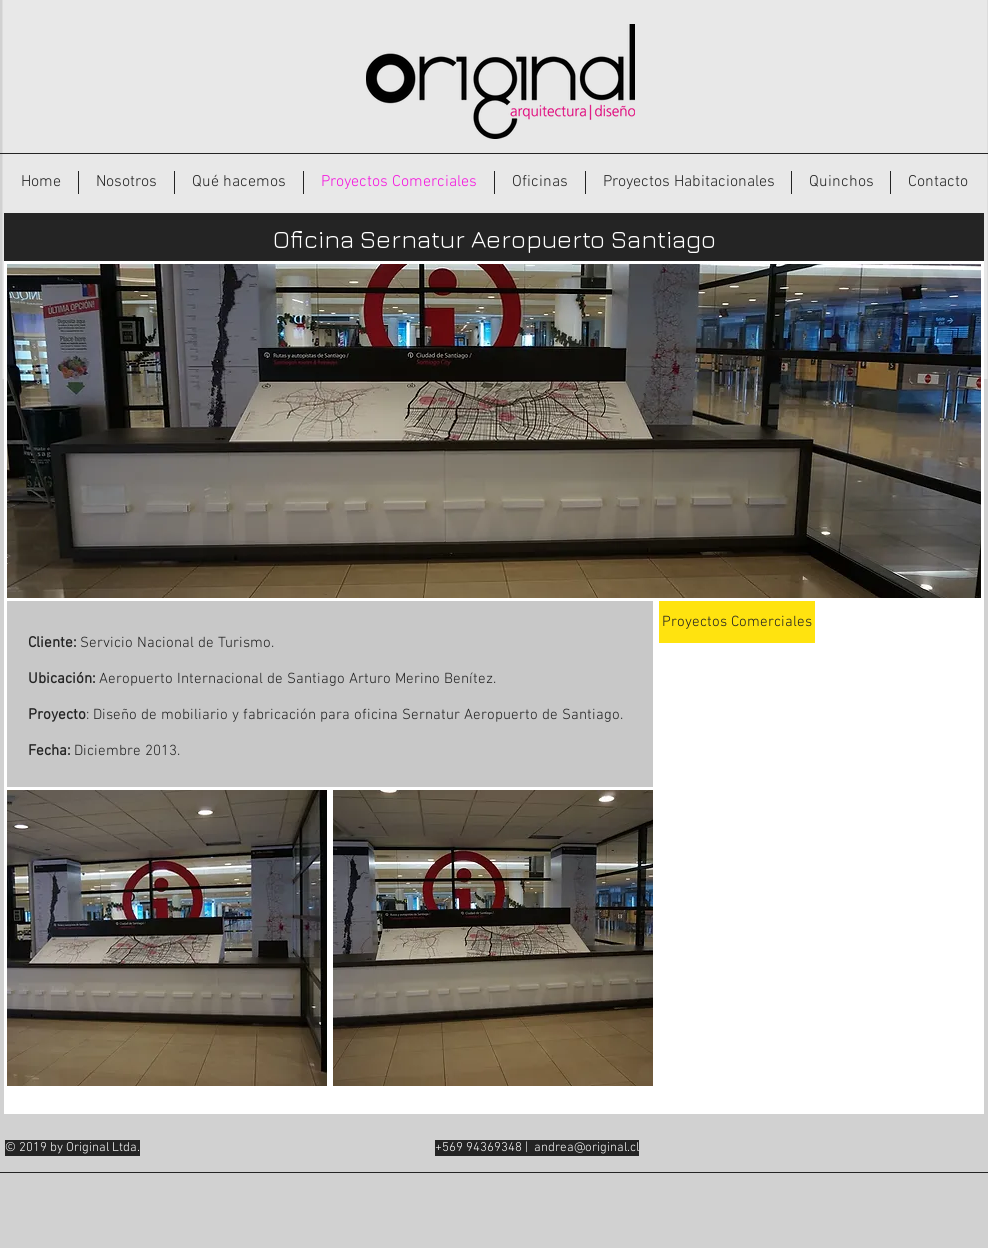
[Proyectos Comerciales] (737, 622)
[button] (167, 938)
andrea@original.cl (586, 1148)
